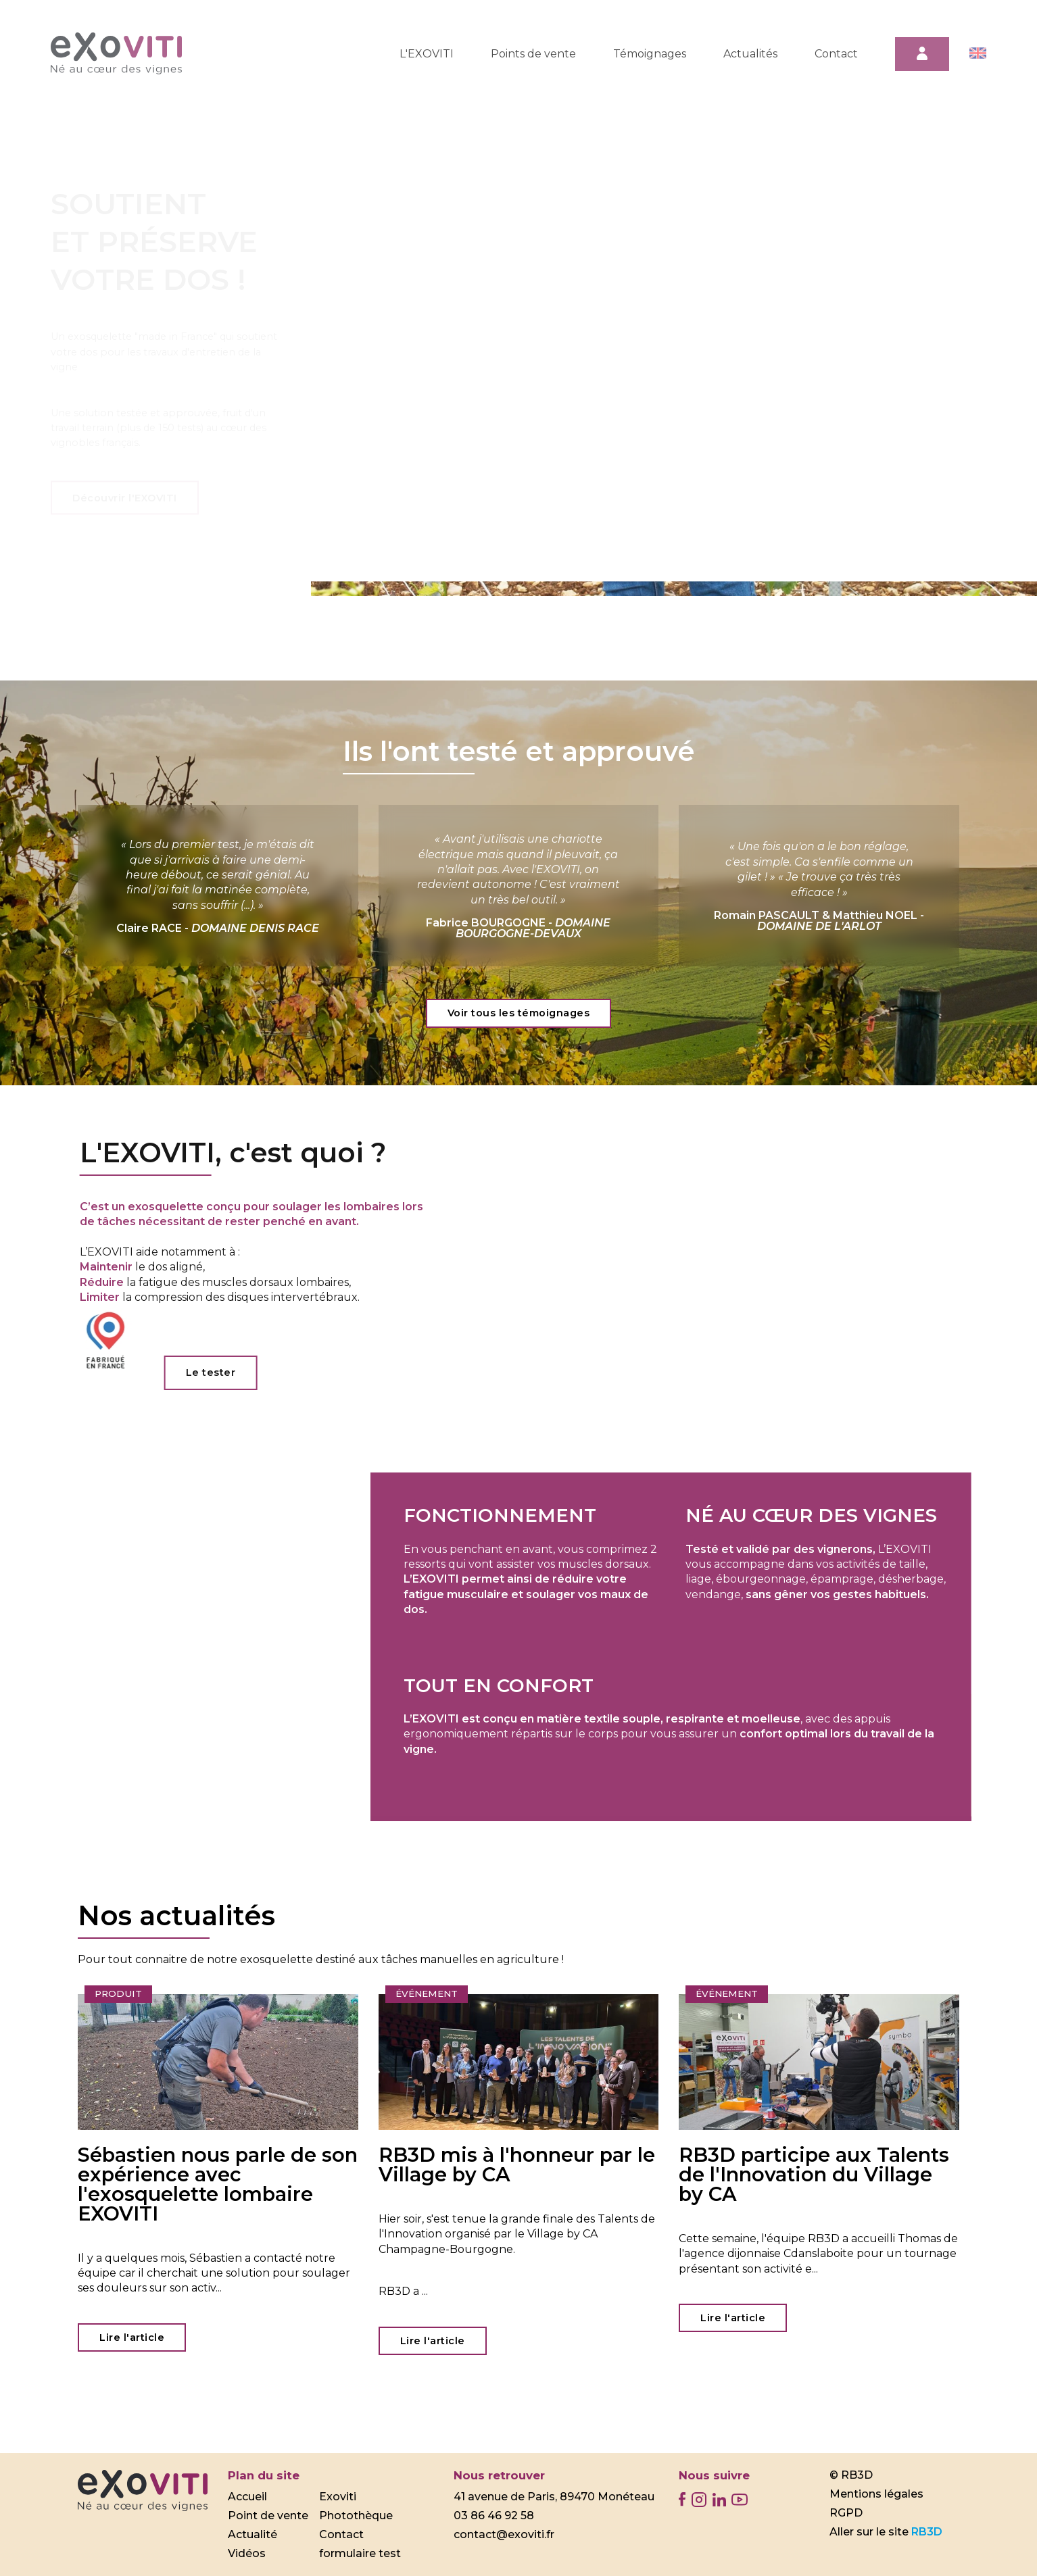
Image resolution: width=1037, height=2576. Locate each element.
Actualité (252, 2534)
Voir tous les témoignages (519, 1013)
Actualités (750, 53)
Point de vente (268, 2515)
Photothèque (356, 2515)
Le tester (216, 1372)
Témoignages (649, 53)
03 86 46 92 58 (494, 2515)
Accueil (247, 2496)
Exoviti (337, 2496)
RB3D (926, 2531)
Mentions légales (876, 2493)
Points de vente (533, 53)
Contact (836, 53)
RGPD (846, 2512)
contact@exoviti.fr (504, 2534)
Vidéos (247, 2553)
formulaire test (360, 2553)
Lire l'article (131, 2337)
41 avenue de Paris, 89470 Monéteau (554, 2496)
